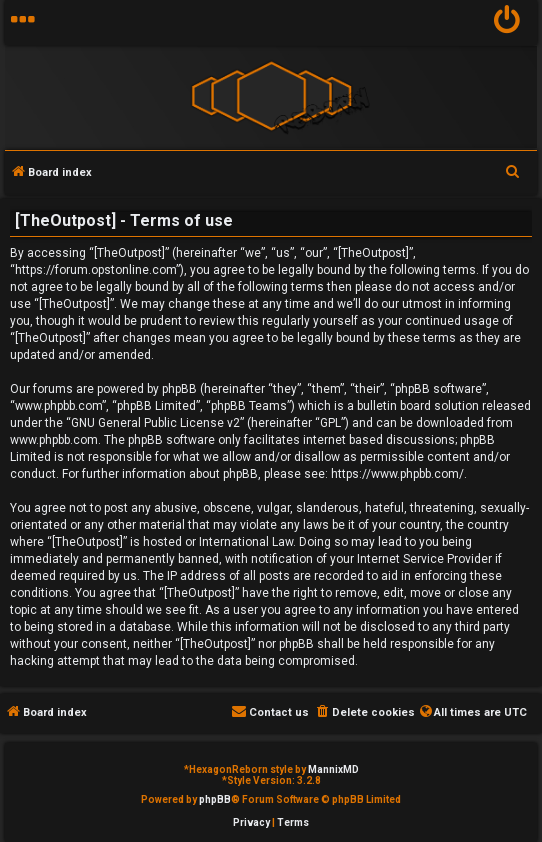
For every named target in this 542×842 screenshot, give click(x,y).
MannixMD (333, 769)
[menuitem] (507, 22)
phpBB (215, 799)
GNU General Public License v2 (155, 423)
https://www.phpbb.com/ (397, 474)
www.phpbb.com (54, 440)
